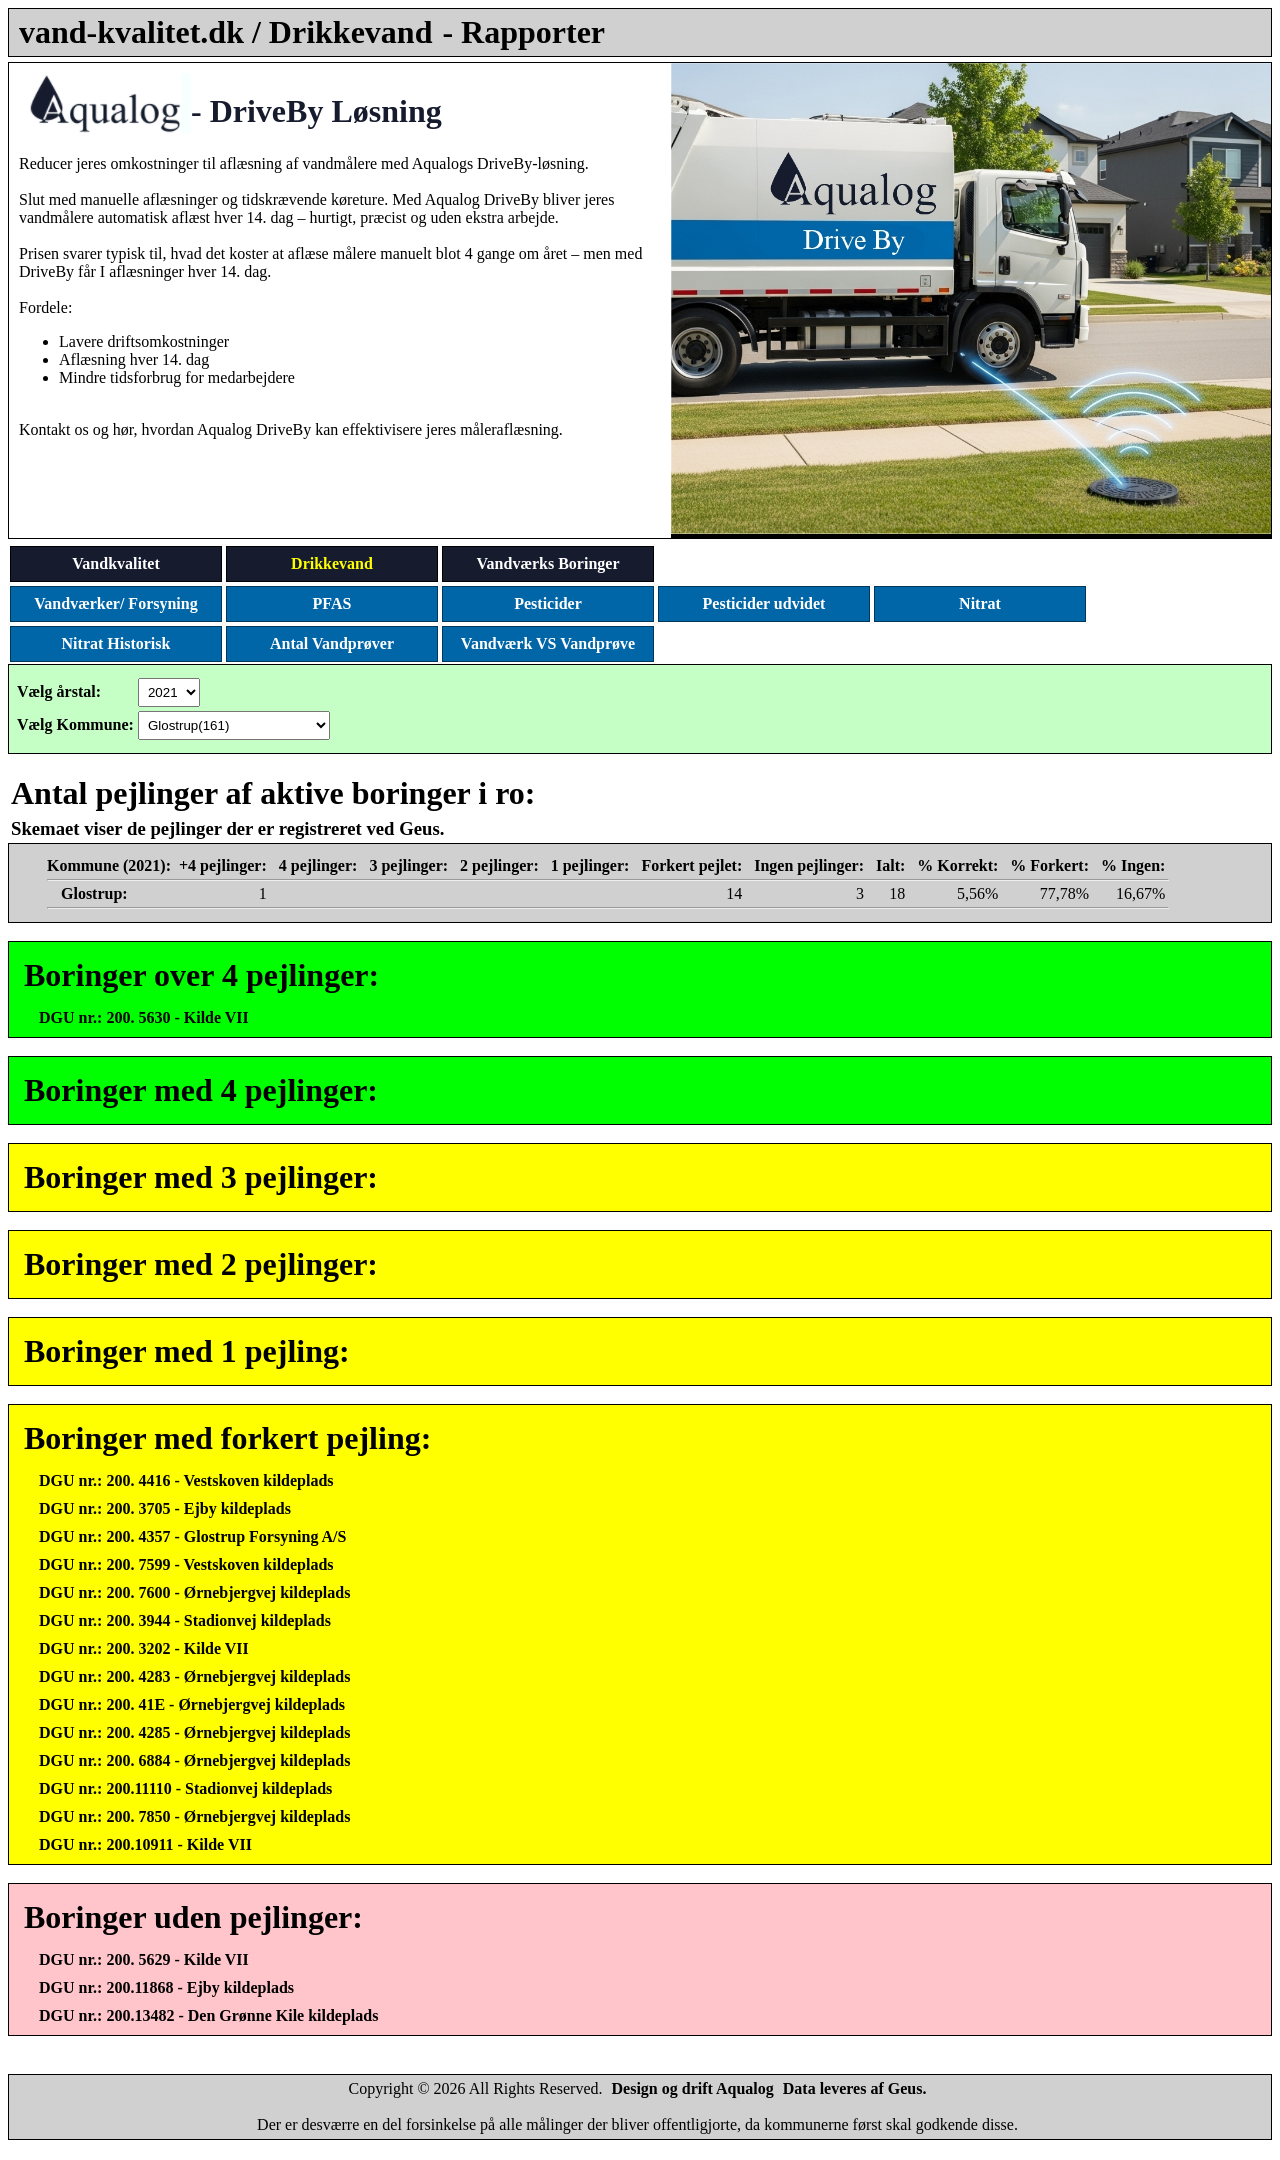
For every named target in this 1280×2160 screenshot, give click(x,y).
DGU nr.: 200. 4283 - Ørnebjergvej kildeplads (194, 1676)
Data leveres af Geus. (855, 2088)
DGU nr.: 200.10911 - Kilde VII (145, 1844)
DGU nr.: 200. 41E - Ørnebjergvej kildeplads (192, 1704)
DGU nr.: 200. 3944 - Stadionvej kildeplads (185, 1620)
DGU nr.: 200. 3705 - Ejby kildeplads (165, 1508)
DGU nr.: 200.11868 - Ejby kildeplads (166, 1987)
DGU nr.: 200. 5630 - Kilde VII (144, 1017)
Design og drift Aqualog (693, 2088)
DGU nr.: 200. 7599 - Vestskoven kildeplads (186, 1564)
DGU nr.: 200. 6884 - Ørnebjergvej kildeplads (194, 1760)
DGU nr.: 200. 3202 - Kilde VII (144, 1648)
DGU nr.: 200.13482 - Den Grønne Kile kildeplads (208, 2015)
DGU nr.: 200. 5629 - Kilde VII (144, 1959)
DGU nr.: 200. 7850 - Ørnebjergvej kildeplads (194, 1816)
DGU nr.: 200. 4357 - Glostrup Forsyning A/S (192, 1536)
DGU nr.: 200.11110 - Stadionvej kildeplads (185, 1788)
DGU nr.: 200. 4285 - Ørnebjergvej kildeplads (194, 1732)
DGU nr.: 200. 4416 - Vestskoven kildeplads (186, 1480)
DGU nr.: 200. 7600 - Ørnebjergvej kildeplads (194, 1592)
